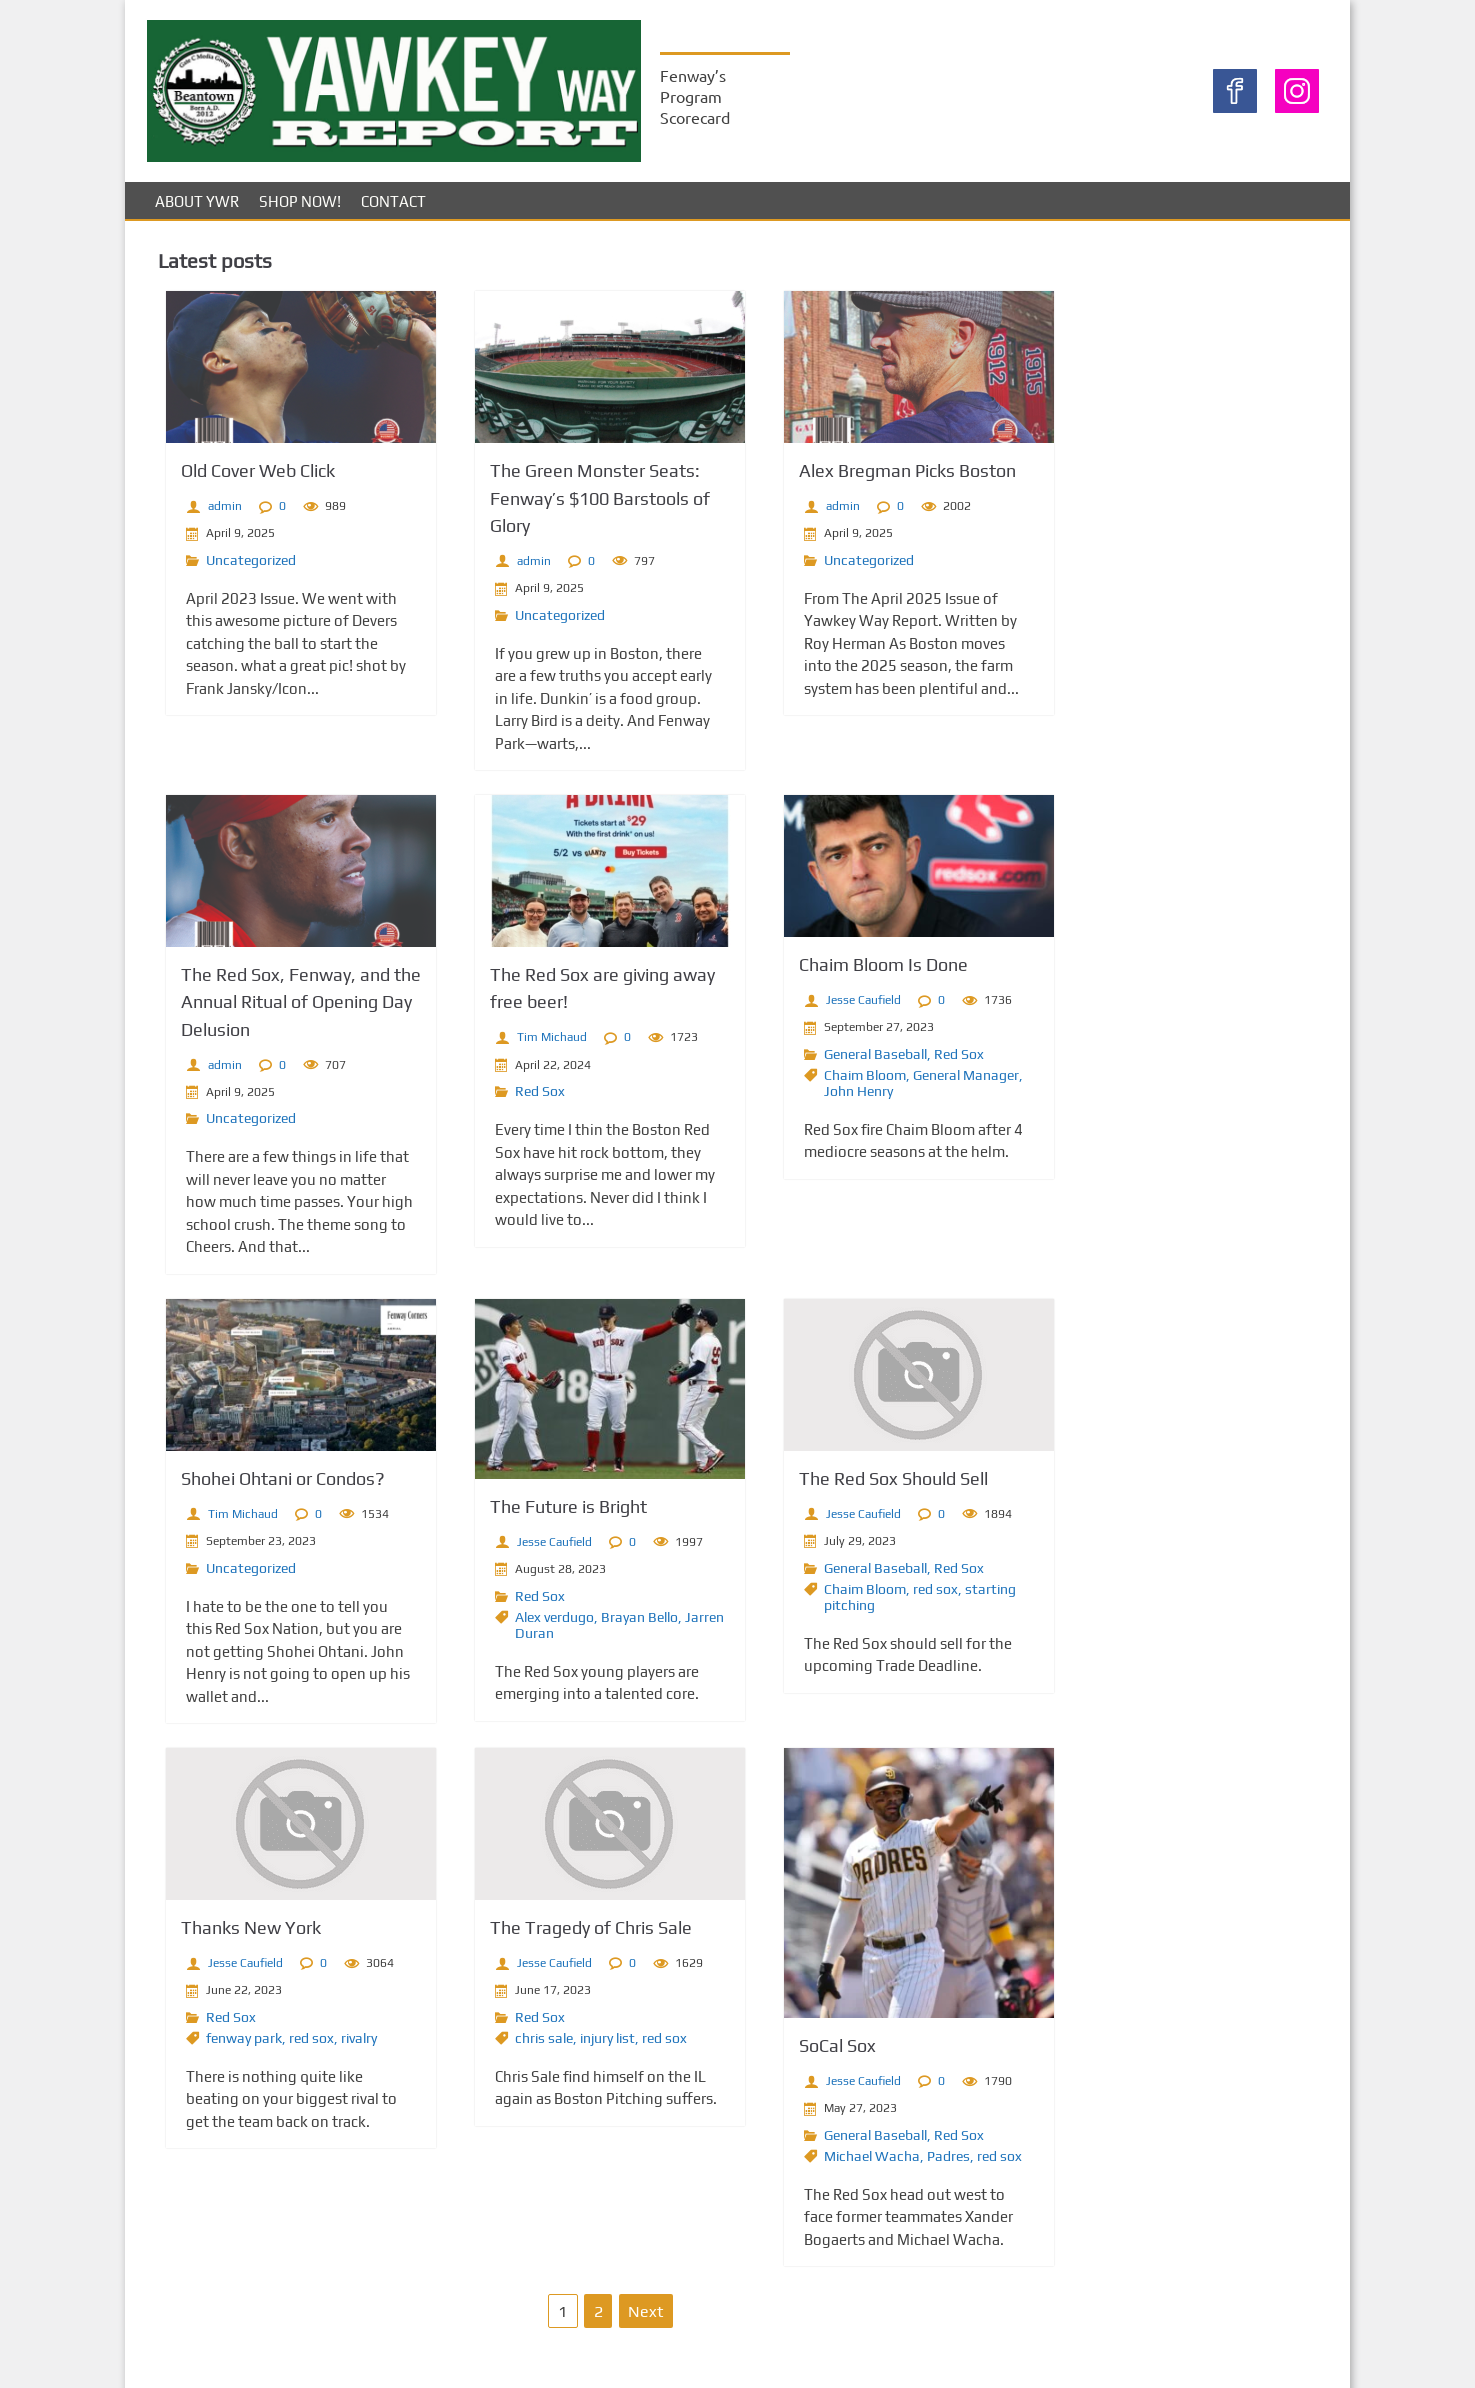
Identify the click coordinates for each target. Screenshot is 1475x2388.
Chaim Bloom (811, 1083)
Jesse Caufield (809, 1008)
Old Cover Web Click (242, 479)
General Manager (912, 1083)
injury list (572, 2044)
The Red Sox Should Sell (839, 1485)
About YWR (197, 210)
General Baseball (821, 1062)
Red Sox (505, 1098)
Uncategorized (235, 569)
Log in (1071, 1022)
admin (209, 515)
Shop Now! (300, 210)
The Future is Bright (533, 1513)
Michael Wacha (818, 2162)
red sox (881, 1595)
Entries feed (1094, 1046)
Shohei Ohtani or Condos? (267, 1485)
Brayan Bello (604, 1623)
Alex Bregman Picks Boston (853, 479)
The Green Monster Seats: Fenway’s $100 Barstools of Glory (565, 506)
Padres (894, 2162)
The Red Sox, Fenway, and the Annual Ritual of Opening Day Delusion (285, 1009)
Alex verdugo (519, 1623)
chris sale (509, 2044)
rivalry (343, 2044)
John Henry (804, 1099)
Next (610, 2317)
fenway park (228, 2044)
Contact (393, 210)
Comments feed (1107, 1070)
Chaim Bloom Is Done (829, 972)
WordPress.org (1103, 1094)
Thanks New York (235, 1934)
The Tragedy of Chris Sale (556, 1934)
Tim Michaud (517, 1045)
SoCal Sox (783, 2052)
